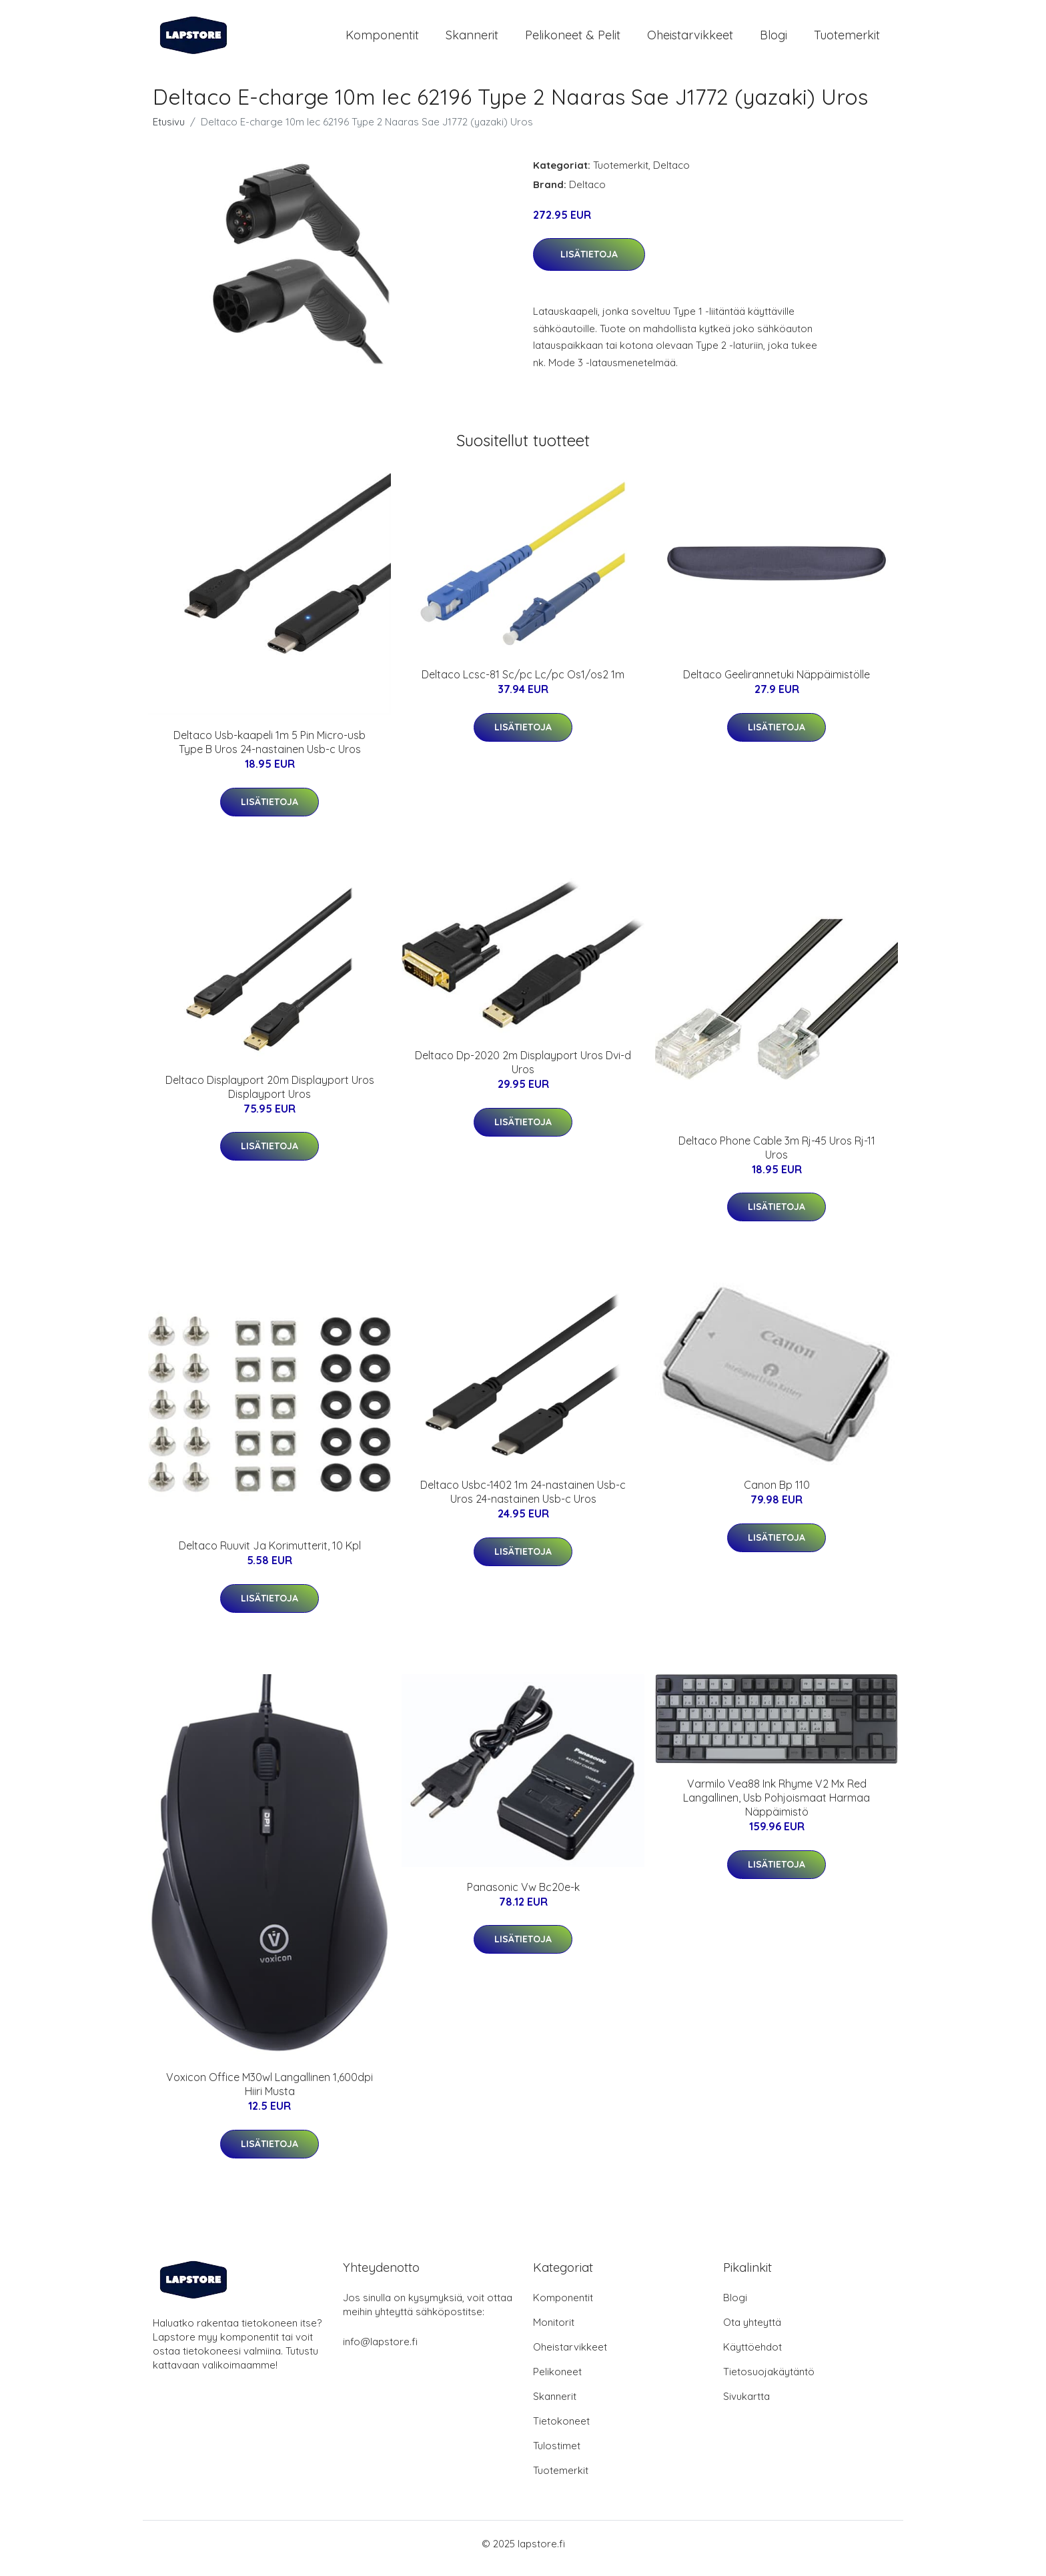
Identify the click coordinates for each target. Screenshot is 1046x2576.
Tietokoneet (561, 2430)
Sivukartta (746, 2405)
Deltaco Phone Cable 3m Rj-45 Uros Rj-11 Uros (776, 1157)
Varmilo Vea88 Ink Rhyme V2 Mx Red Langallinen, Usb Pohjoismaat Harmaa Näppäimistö (776, 1807)
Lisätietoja (589, 263)
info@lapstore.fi (380, 2351)
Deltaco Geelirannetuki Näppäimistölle (776, 683)
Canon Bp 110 (777, 1494)
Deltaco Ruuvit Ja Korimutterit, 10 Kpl (270, 1554)
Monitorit (553, 2331)
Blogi (773, 39)
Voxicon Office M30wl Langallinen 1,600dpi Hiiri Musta (269, 2093)
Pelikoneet (557, 2381)
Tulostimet (556, 2455)
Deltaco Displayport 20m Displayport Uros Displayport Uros (269, 1096)
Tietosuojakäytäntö (769, 2381)
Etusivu (169, 131)
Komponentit (382, 39)
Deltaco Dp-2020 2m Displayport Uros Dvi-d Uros (523, 1071)
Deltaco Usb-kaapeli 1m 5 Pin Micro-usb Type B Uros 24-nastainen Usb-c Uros (269, 751)
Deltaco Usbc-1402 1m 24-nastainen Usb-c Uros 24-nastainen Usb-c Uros (523, 1501)
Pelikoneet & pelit (572, 39)
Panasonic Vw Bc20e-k (523, 1896)
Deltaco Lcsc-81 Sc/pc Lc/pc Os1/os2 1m (523, 683)
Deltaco (671, 174)
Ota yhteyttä (752, 2331)
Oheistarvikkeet (690, 39)
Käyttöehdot (752, 2356)
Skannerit (472, 39)
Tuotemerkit (847, 39)
